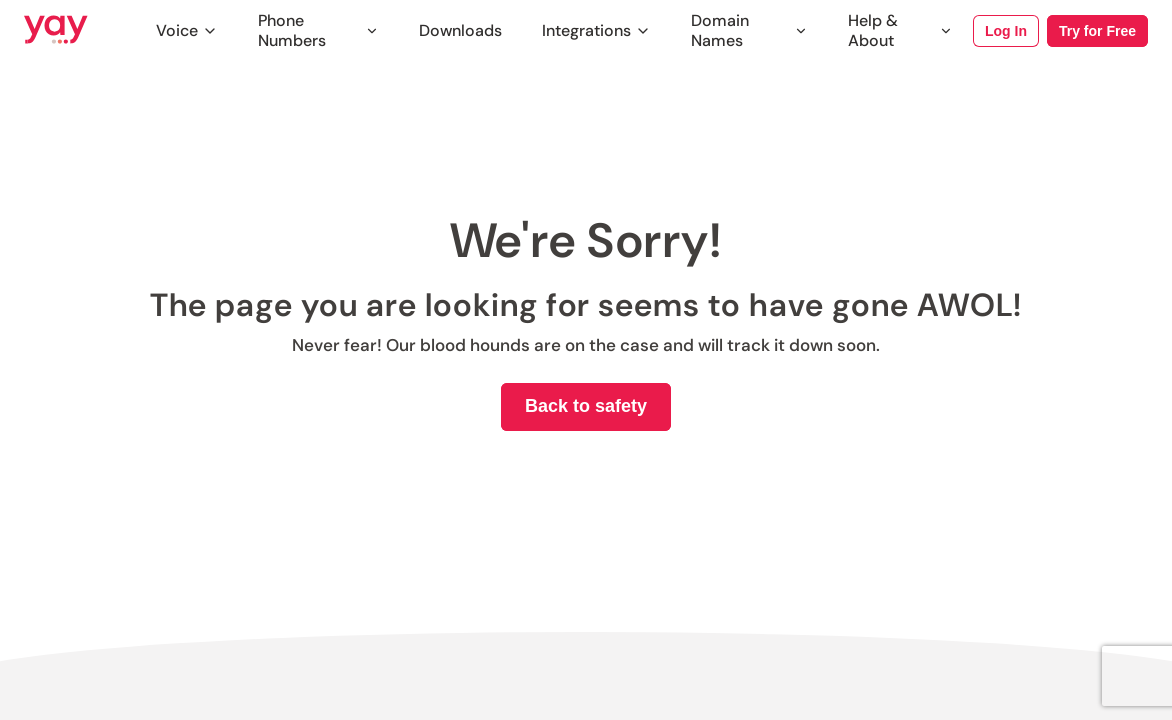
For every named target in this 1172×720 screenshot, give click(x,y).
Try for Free (1097, 31)
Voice (187, 30)
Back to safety (586, 406)
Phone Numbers (318, 31)
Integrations (596, 30)
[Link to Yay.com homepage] (56, 31)
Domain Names (749, 31)
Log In (1006, 31)
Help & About (900, 31)
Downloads (460, 30)
